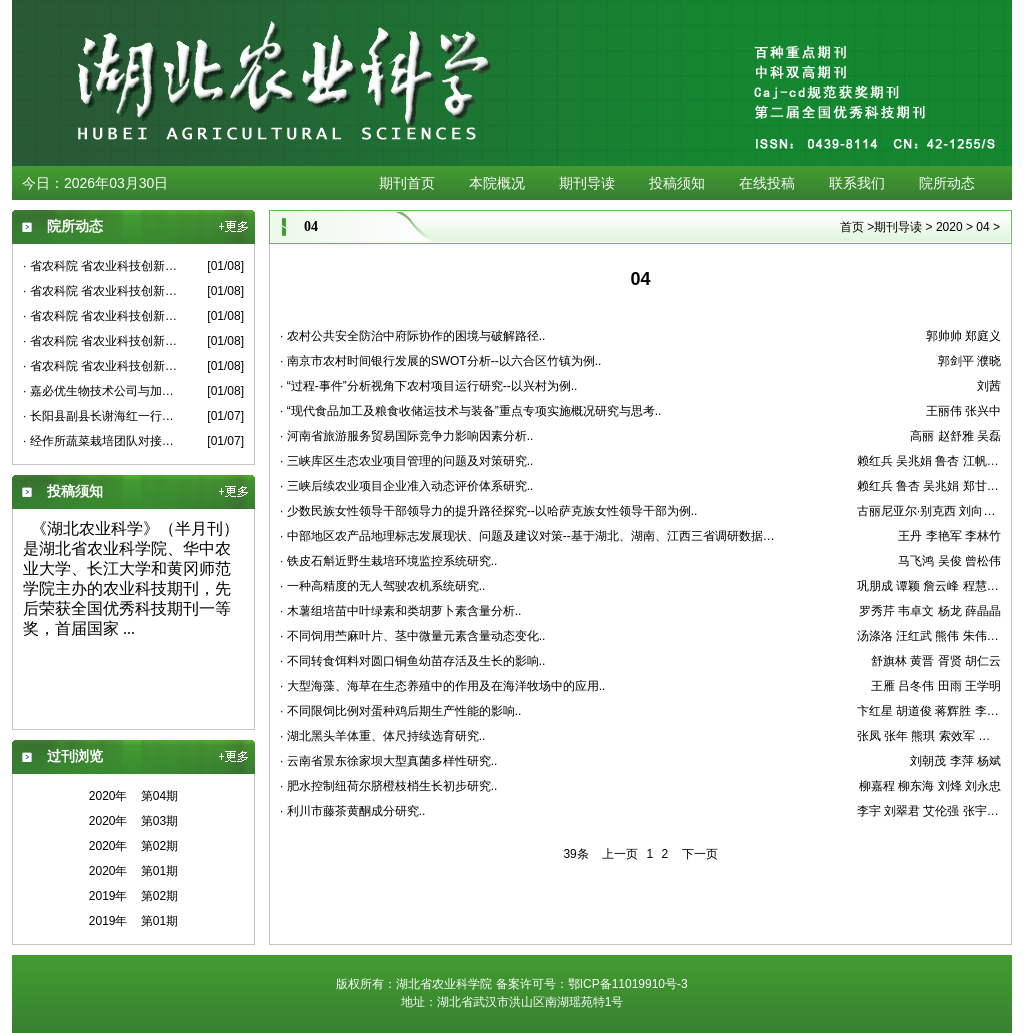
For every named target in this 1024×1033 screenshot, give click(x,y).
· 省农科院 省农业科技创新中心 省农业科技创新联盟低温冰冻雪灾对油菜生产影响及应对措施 (100, 366)
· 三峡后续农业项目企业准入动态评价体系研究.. (406, 486)
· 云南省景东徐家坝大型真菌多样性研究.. (388, 761)
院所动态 (947, 183)
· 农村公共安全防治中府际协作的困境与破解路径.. (412, 336)
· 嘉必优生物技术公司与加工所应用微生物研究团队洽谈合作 (100, 391)
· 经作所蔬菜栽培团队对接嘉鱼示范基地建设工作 (100, 441)
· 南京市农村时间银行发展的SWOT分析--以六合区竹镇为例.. (440, 361)
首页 (852, 227)
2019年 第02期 (133, 896)
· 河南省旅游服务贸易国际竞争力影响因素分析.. (406, 436)
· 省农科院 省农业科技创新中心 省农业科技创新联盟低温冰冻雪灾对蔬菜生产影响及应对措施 (100, 291)
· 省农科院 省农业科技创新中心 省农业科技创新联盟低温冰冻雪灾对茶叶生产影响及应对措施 (100, 341)
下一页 (700, 854)
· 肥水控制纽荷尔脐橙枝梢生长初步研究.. (388, 786)
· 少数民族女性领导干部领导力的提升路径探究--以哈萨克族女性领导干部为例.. (488, 511)
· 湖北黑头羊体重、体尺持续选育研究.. (382, 736)
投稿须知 (677, 183)
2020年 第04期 (133, 796)
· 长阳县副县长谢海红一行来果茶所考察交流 (100, 416)
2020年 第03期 (133, 821)
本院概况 (497, 183)
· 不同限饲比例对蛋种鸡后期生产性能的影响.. (400, 711)
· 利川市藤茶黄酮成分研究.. (352, 811)
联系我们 (857, 183)
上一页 (620, 854)
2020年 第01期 (133, 871)
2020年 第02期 (133, 846)
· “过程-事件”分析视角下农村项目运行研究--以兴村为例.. (428, 386)
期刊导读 (587, 183)
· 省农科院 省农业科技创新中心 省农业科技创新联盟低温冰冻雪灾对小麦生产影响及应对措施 (100, 266)
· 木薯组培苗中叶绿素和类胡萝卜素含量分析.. (400, 611)
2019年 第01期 (133, 921)
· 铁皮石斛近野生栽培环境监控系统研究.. (388, 561)
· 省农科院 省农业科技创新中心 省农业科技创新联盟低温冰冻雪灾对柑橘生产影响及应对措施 (100, 316)
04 (982, 227)
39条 (575, 854)
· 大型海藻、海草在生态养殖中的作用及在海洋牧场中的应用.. (442, 686)
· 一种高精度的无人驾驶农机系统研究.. (382, 586)
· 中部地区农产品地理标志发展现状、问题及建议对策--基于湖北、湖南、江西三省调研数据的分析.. (532, 536)
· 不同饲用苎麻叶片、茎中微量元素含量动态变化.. (412, 636)
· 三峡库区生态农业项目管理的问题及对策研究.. (406, 461)
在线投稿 (767, 183)
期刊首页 (407, 183)
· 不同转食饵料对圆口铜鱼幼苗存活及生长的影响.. (412, 661)
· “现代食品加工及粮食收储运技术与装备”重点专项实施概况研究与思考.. (470, 411)
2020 (949, 227)
